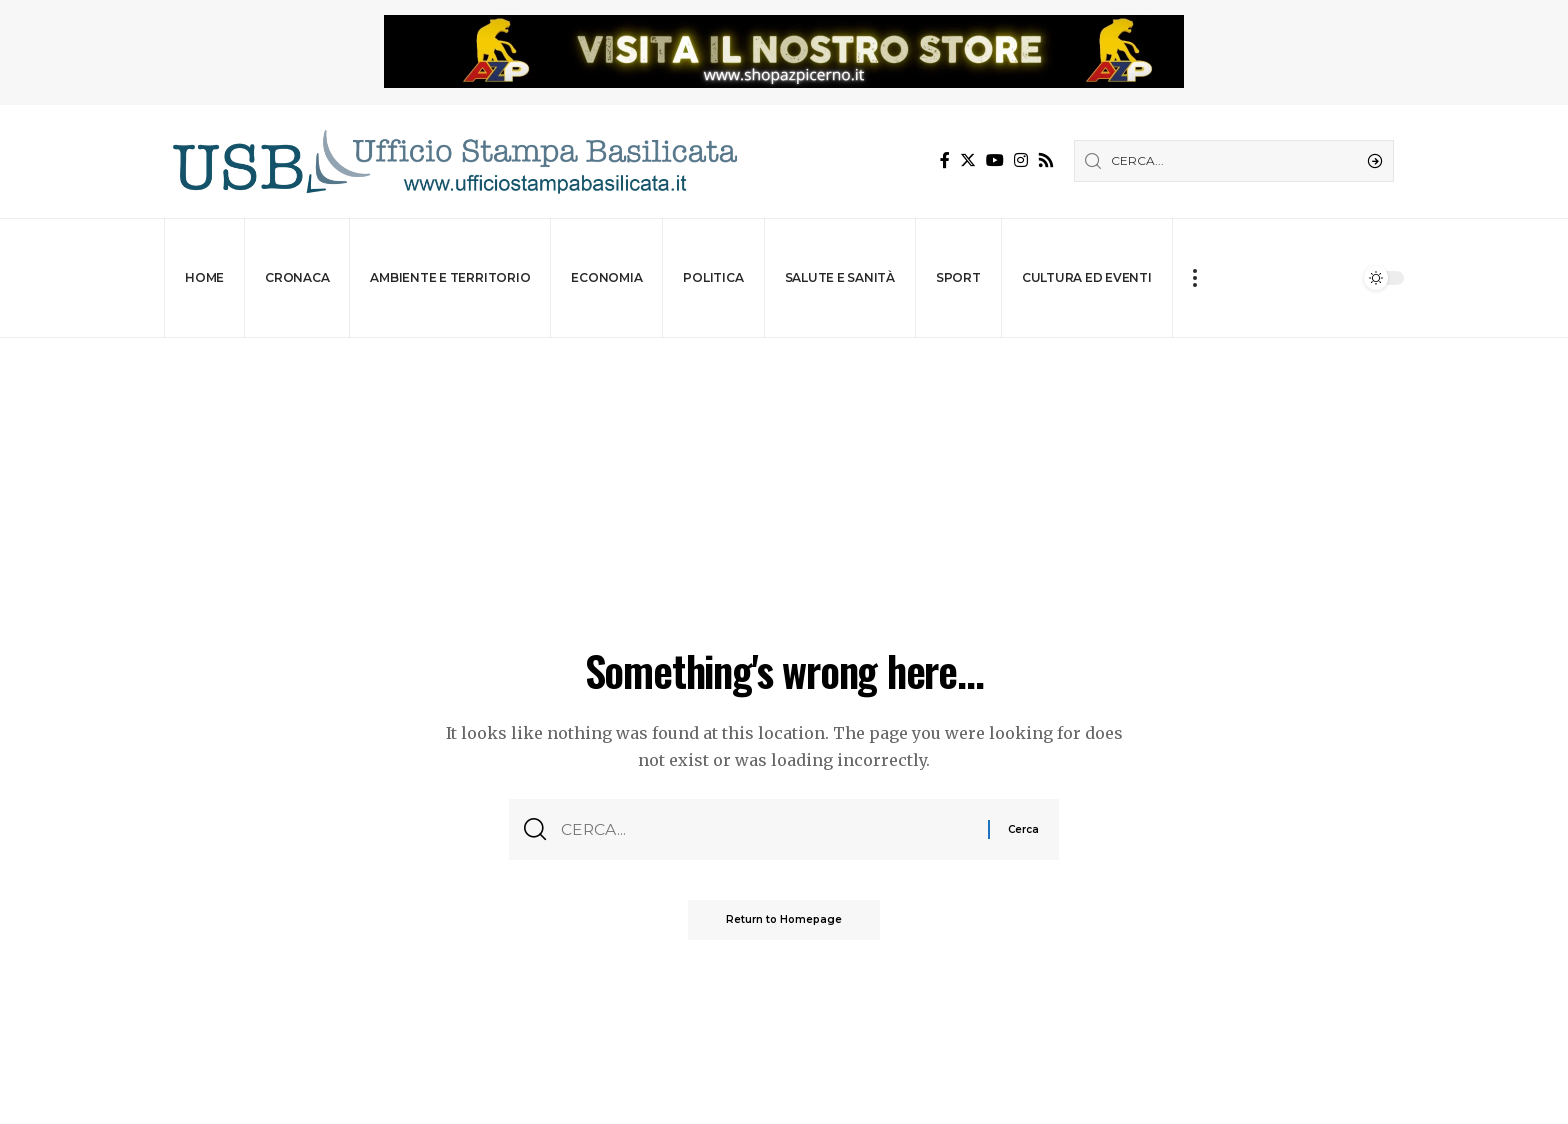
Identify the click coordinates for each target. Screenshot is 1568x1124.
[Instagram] (1021, 160)
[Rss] (1046, 160)
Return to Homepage (784, 920)
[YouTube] (995, 160)
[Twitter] (968, 160)
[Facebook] (945, 160)
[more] (1194, 278)
